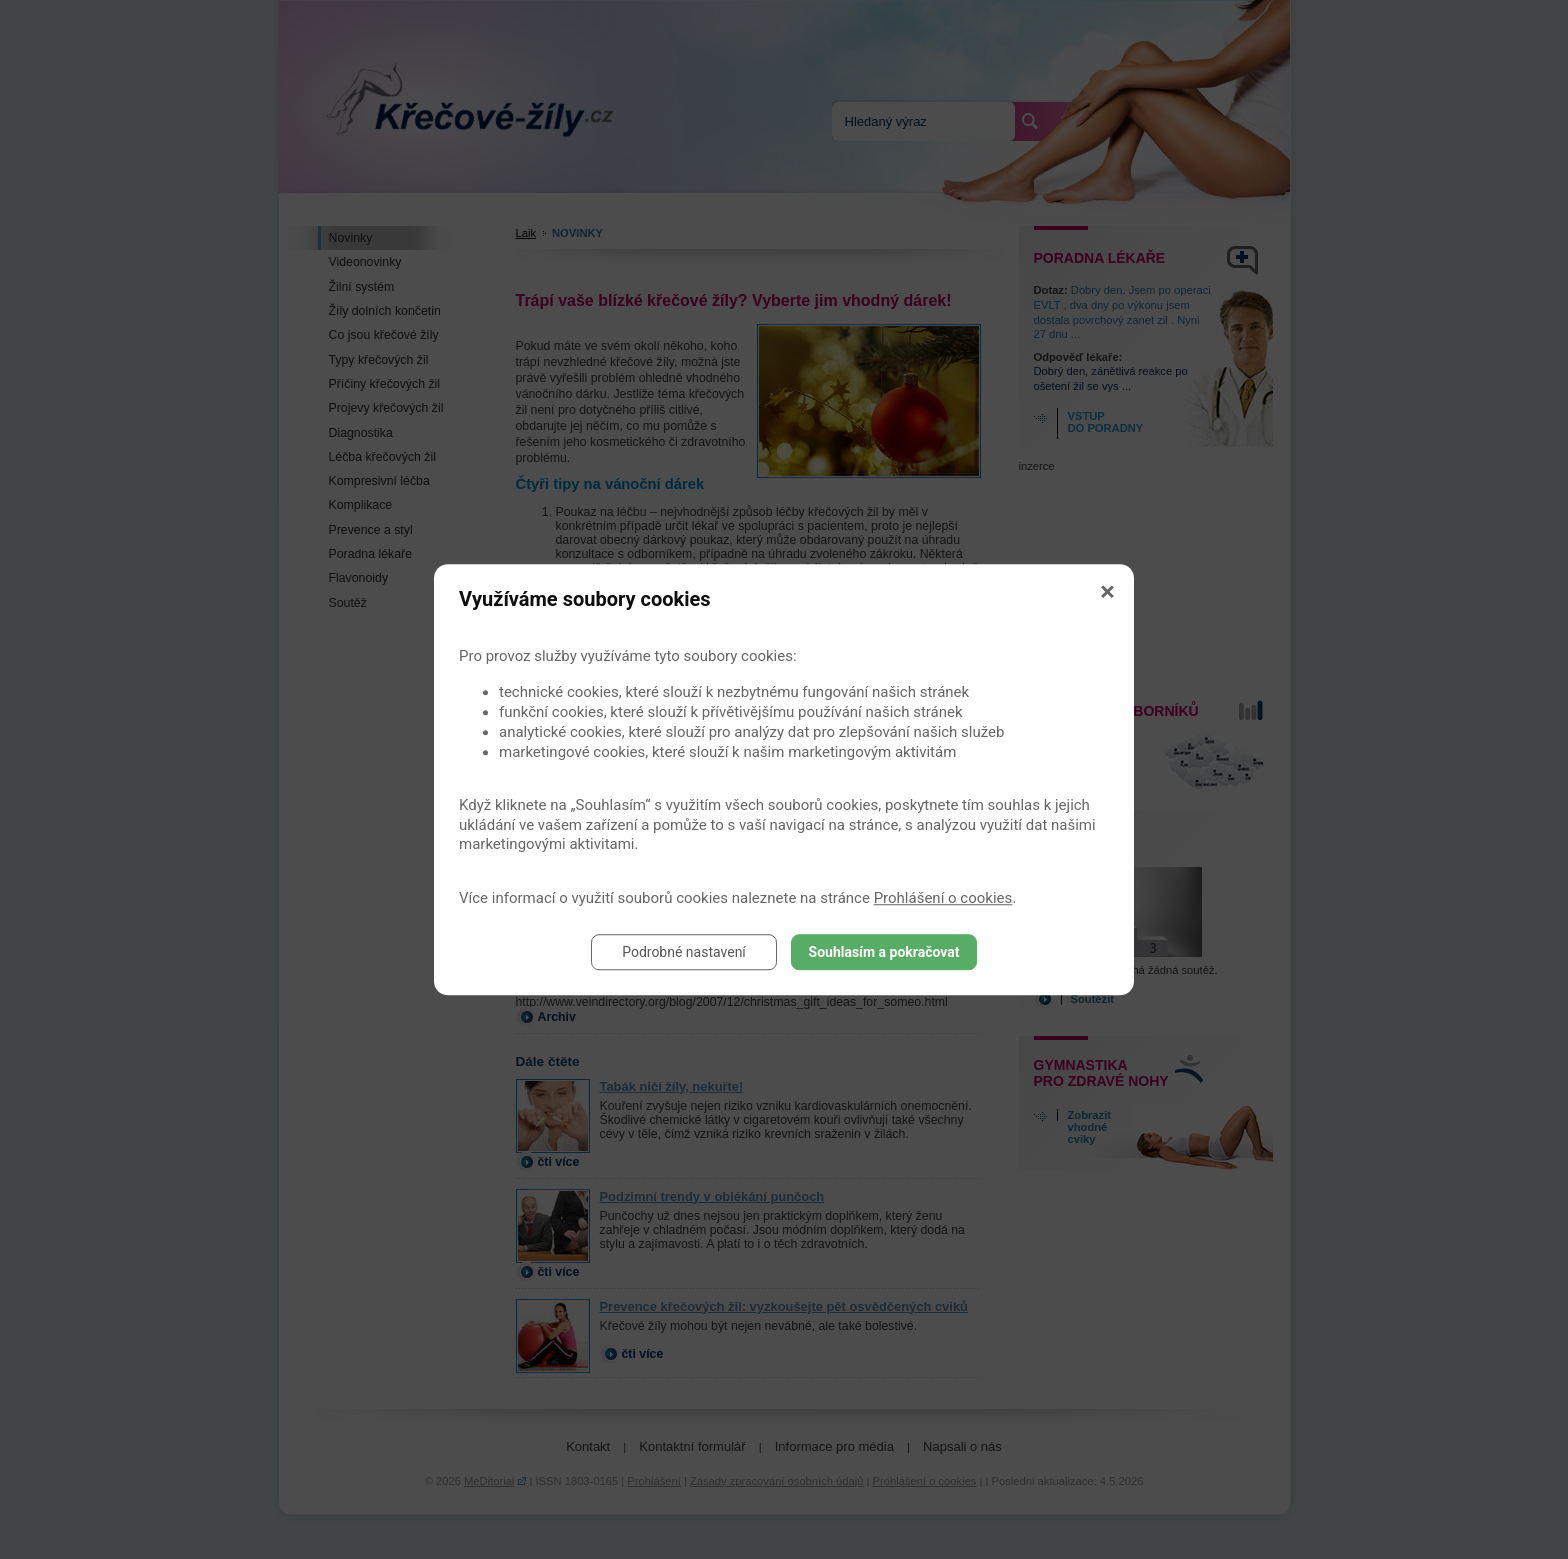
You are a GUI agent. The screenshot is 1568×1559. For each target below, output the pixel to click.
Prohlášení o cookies (943, 898)
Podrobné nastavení (684, 952)
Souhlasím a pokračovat (884, 952)
